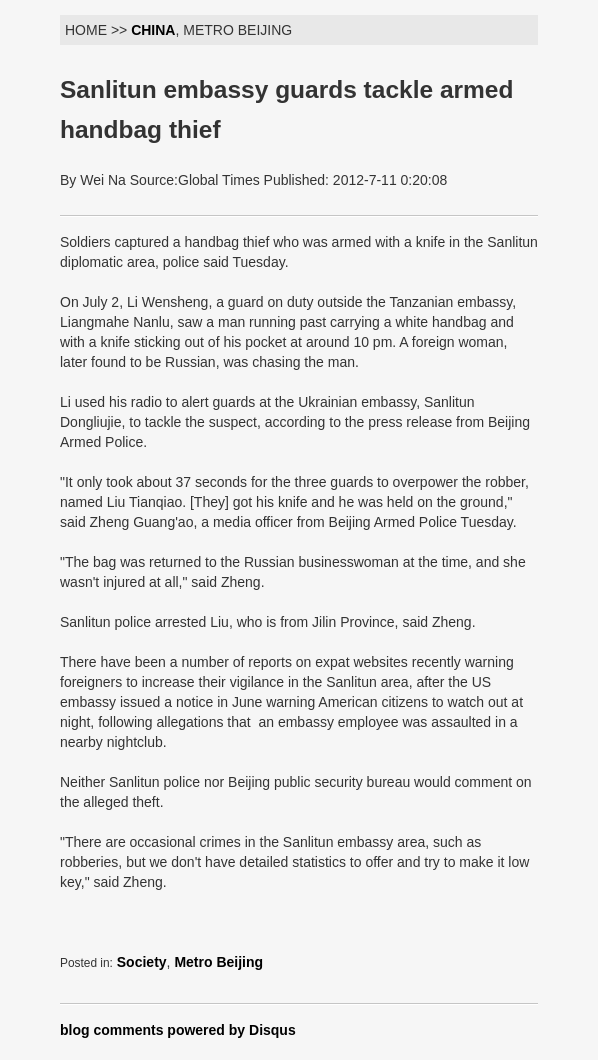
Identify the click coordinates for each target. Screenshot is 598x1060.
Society (142, 962)
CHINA (153, 30)
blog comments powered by (178, 1030)
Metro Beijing (218, 962)
